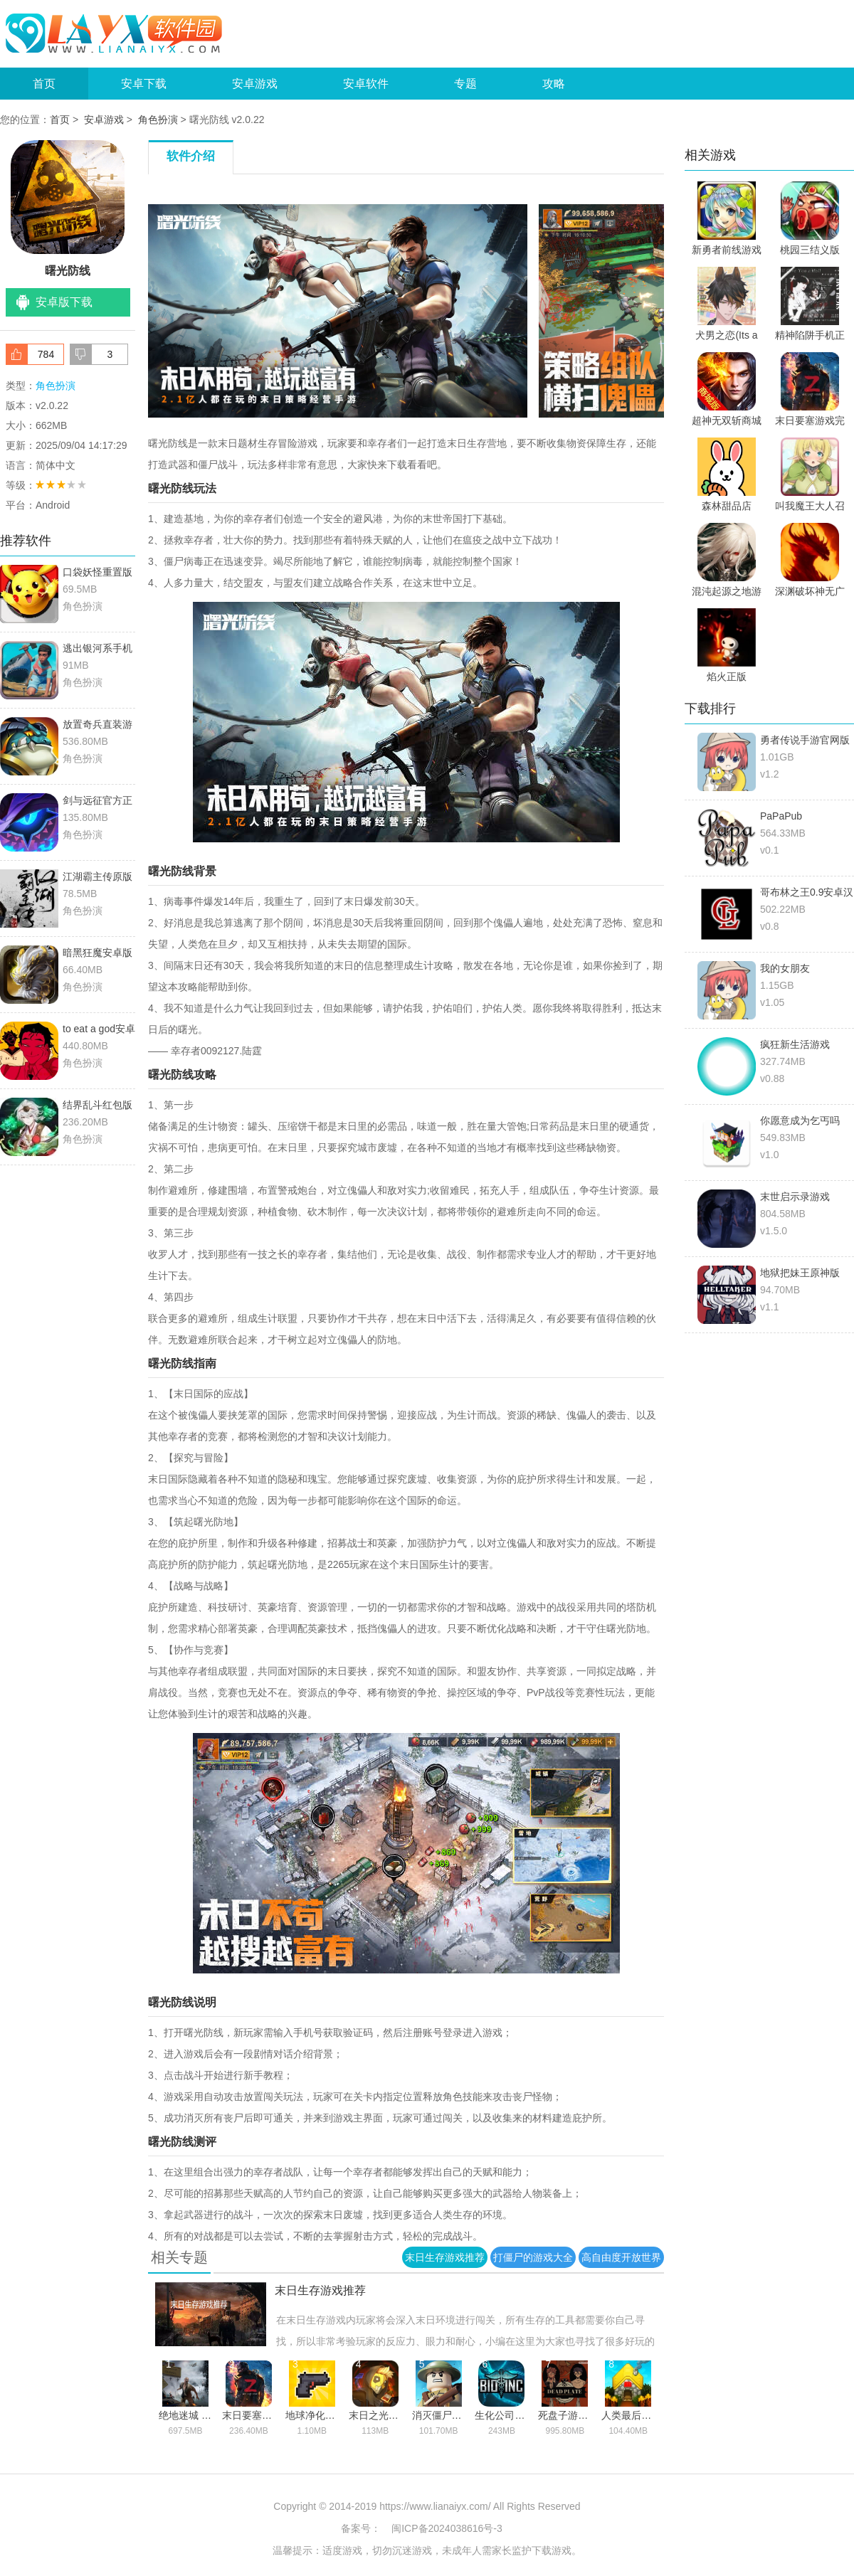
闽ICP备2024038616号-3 (446, 2528)
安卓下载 (144, 84)
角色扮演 (158, 119)
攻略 (553, 84)
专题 (465, 84)
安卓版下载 (64, 302)
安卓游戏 (255, 84)
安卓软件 (366, 84)
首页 (44, 84)
